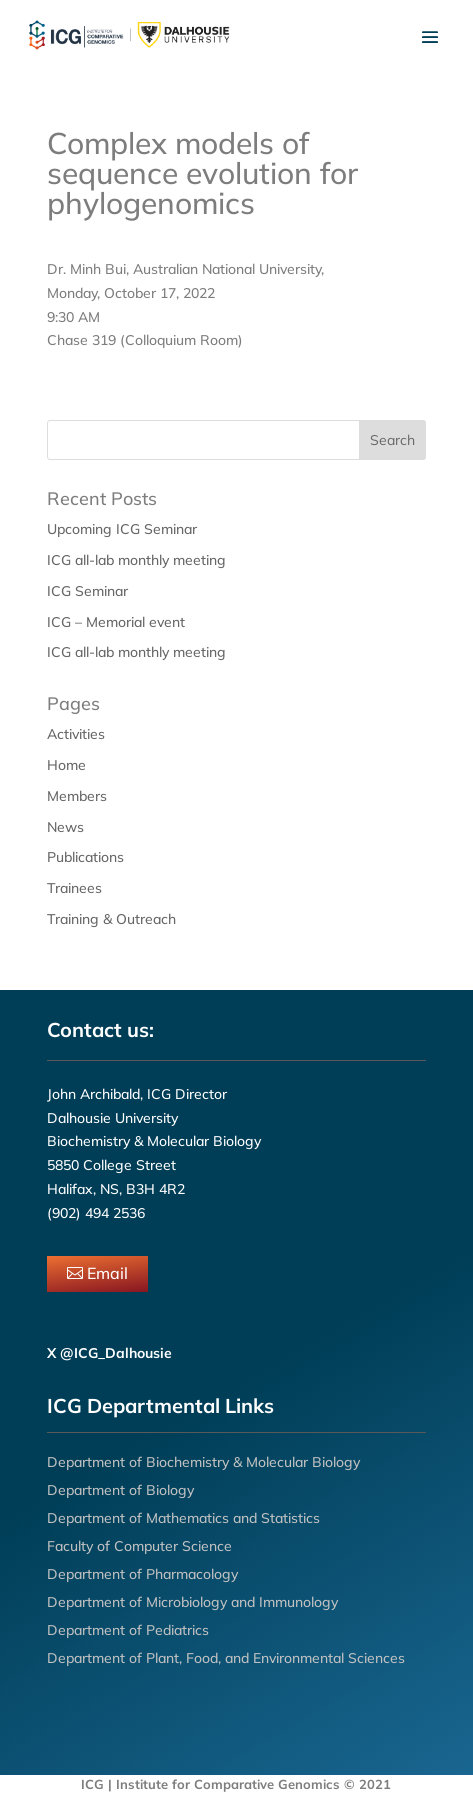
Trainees (74, 888)
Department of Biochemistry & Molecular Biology (203, 1462)
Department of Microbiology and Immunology (192, 1602)
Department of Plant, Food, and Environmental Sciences (226, 1658)
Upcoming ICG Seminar (122, 529)
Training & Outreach (111, 919)
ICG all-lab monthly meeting (136, 560)
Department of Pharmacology (142, 1574)
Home (66, 765)
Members (77, 796)
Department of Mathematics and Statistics (183, 1518)
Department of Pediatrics (128, 1630)
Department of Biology (120, 1490)
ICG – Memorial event (116, 622)
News (65, 827)
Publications (85, 857)
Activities (76, 734)
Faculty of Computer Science (139, 1546)
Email (107, 1273)
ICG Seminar (87, 591)
